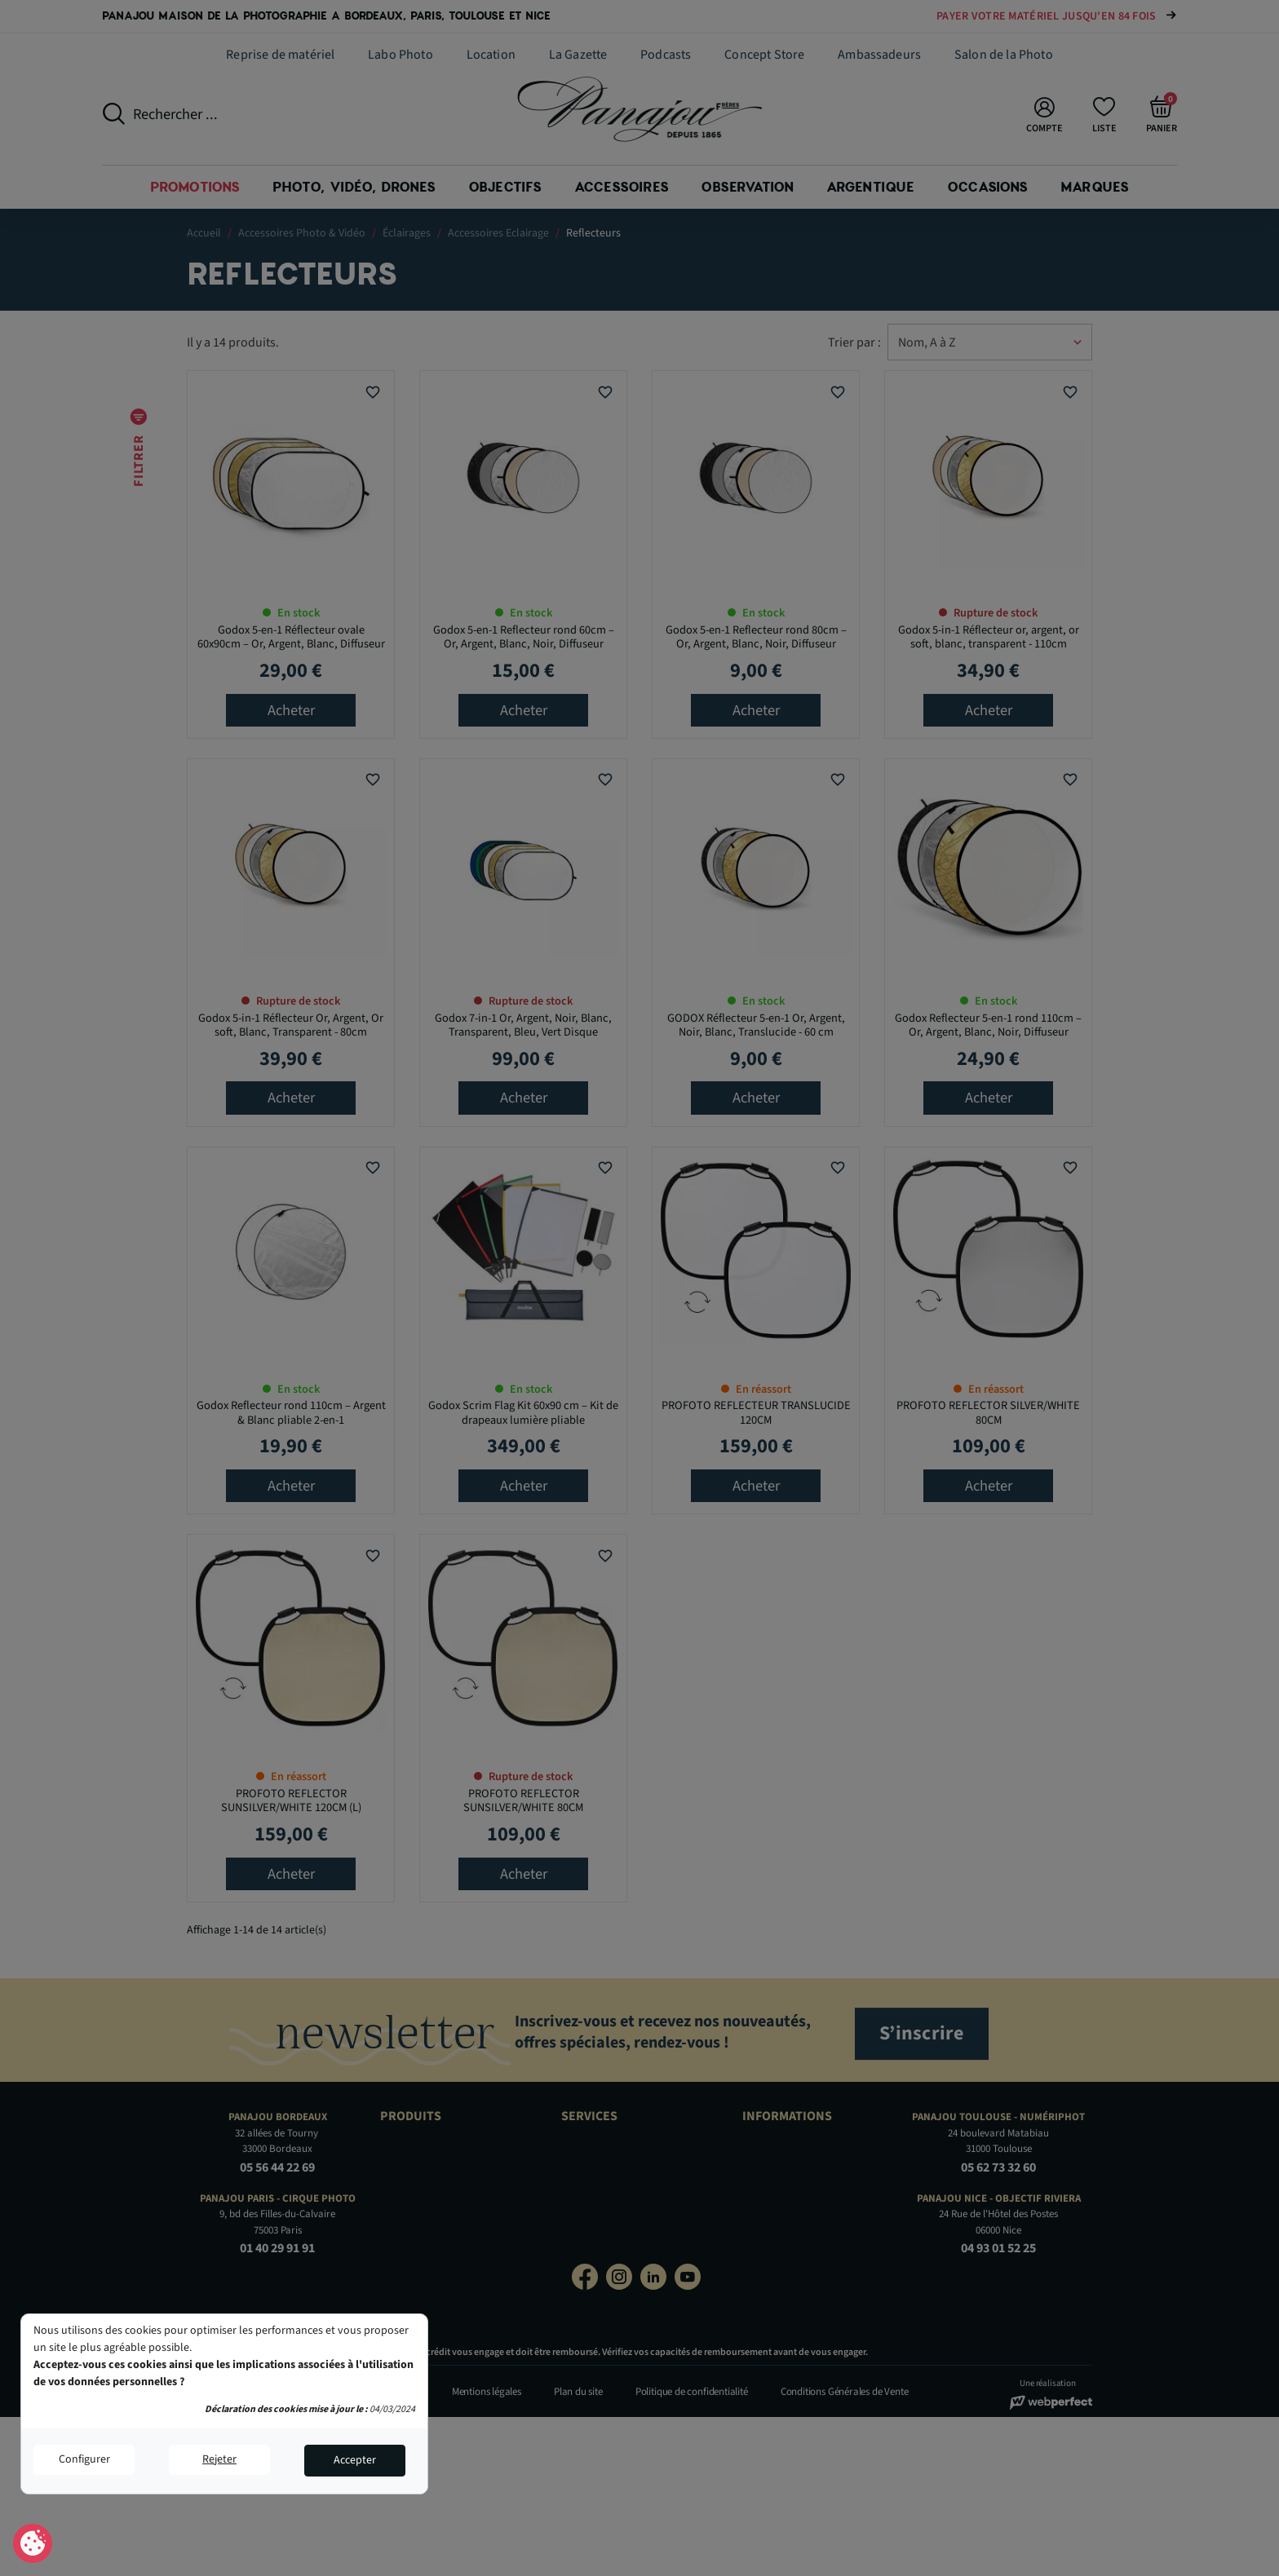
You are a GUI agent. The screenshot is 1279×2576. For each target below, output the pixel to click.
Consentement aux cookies (33, 2544)
